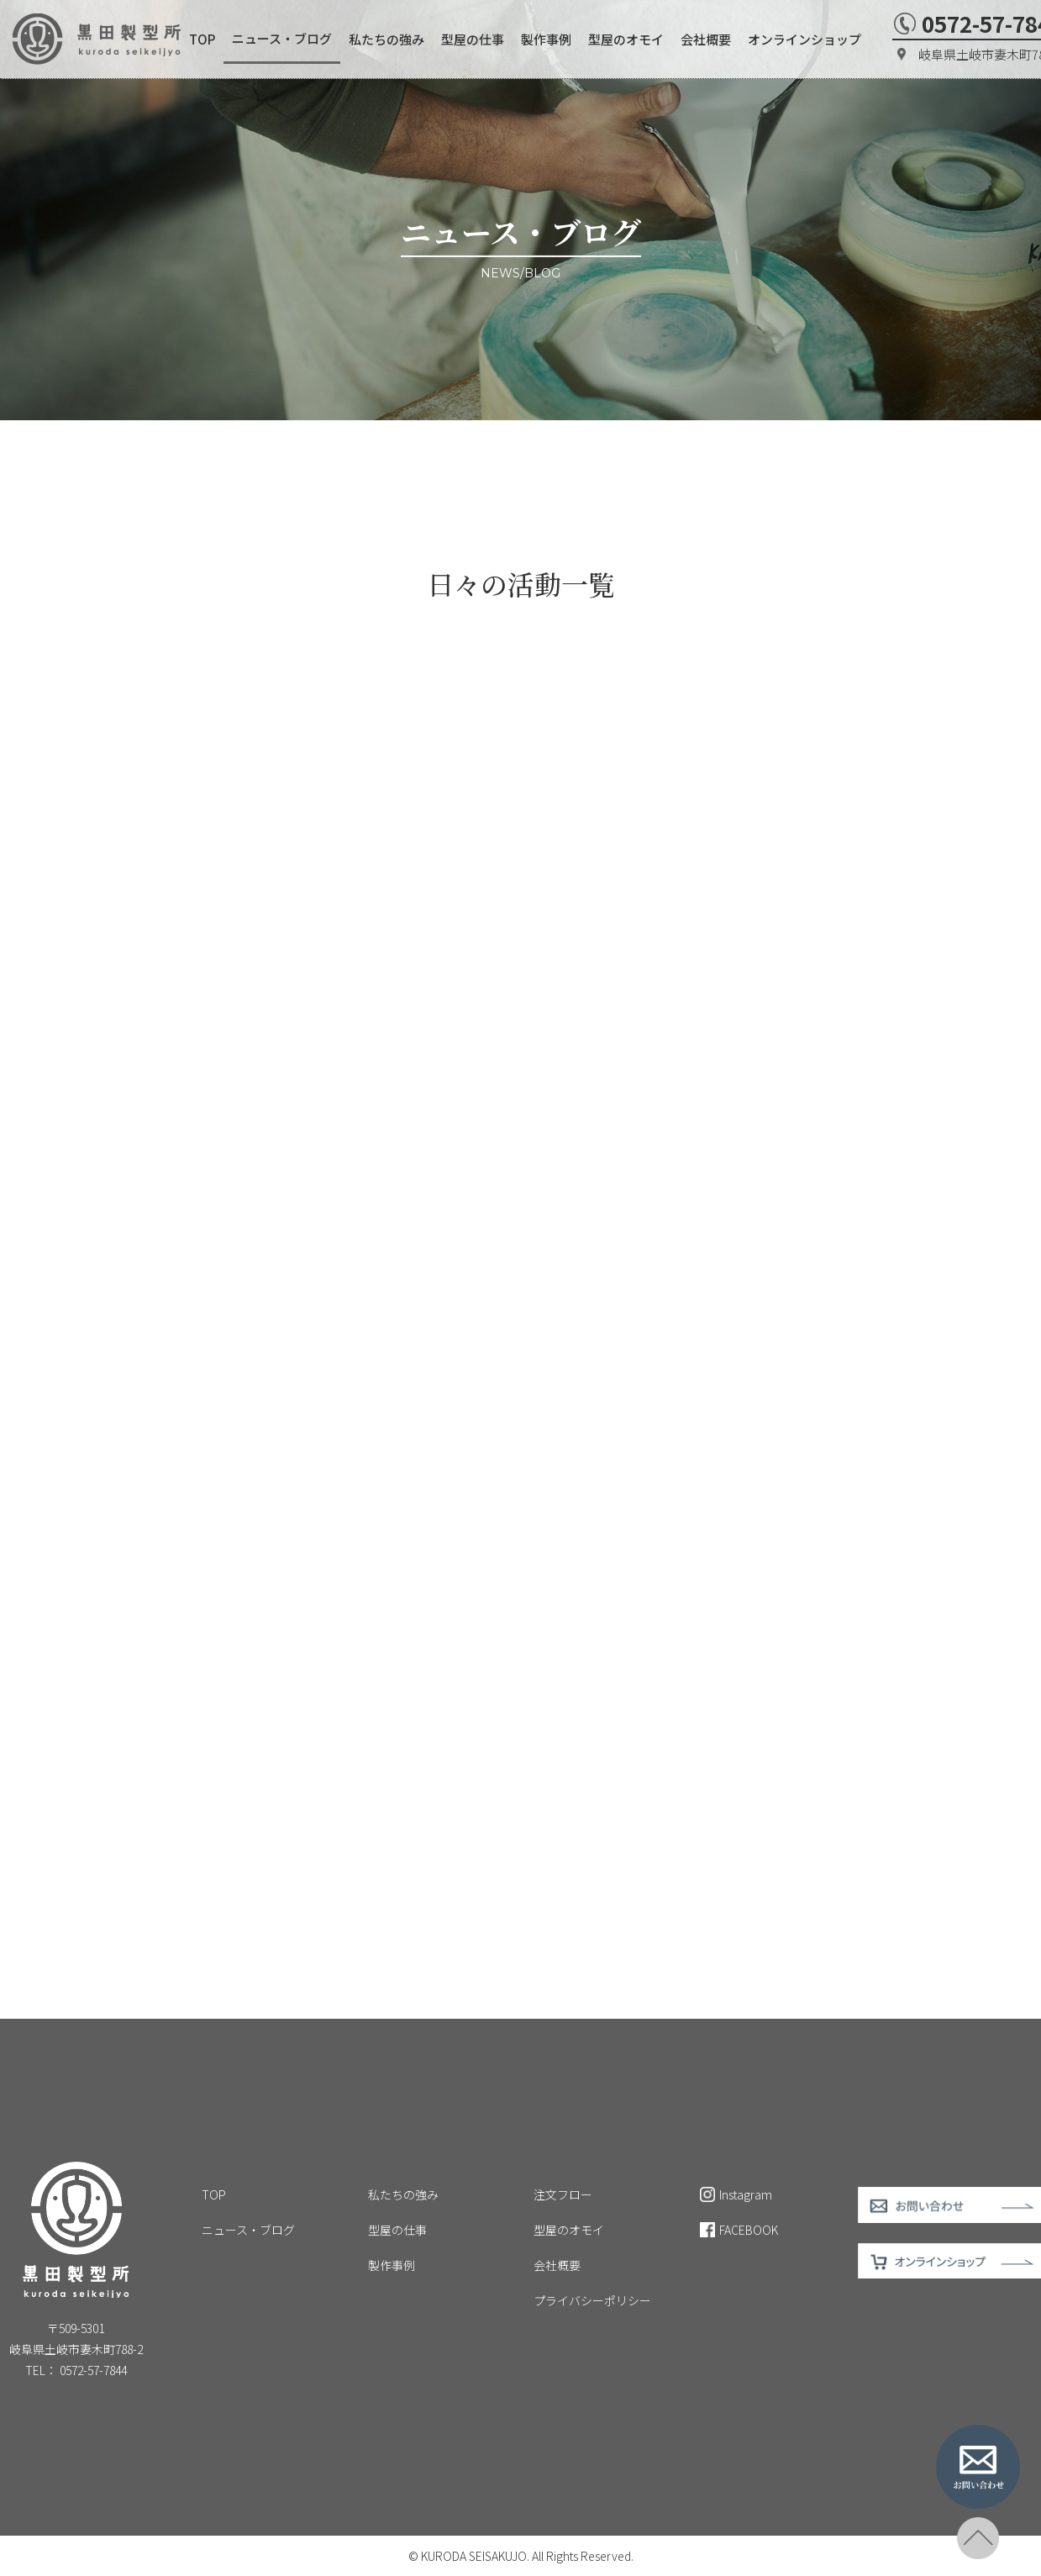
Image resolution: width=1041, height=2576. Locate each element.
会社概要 (706, 39)
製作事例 (546, 39)
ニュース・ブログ (282, 38)
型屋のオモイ (626, 39)
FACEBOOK (739, 2229)
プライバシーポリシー (592, 2300)
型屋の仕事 (472, 39)
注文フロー (563, 2194)
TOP (202, 39)
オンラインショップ (804, 39)
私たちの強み (386, 39)
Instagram (736, 2194)
